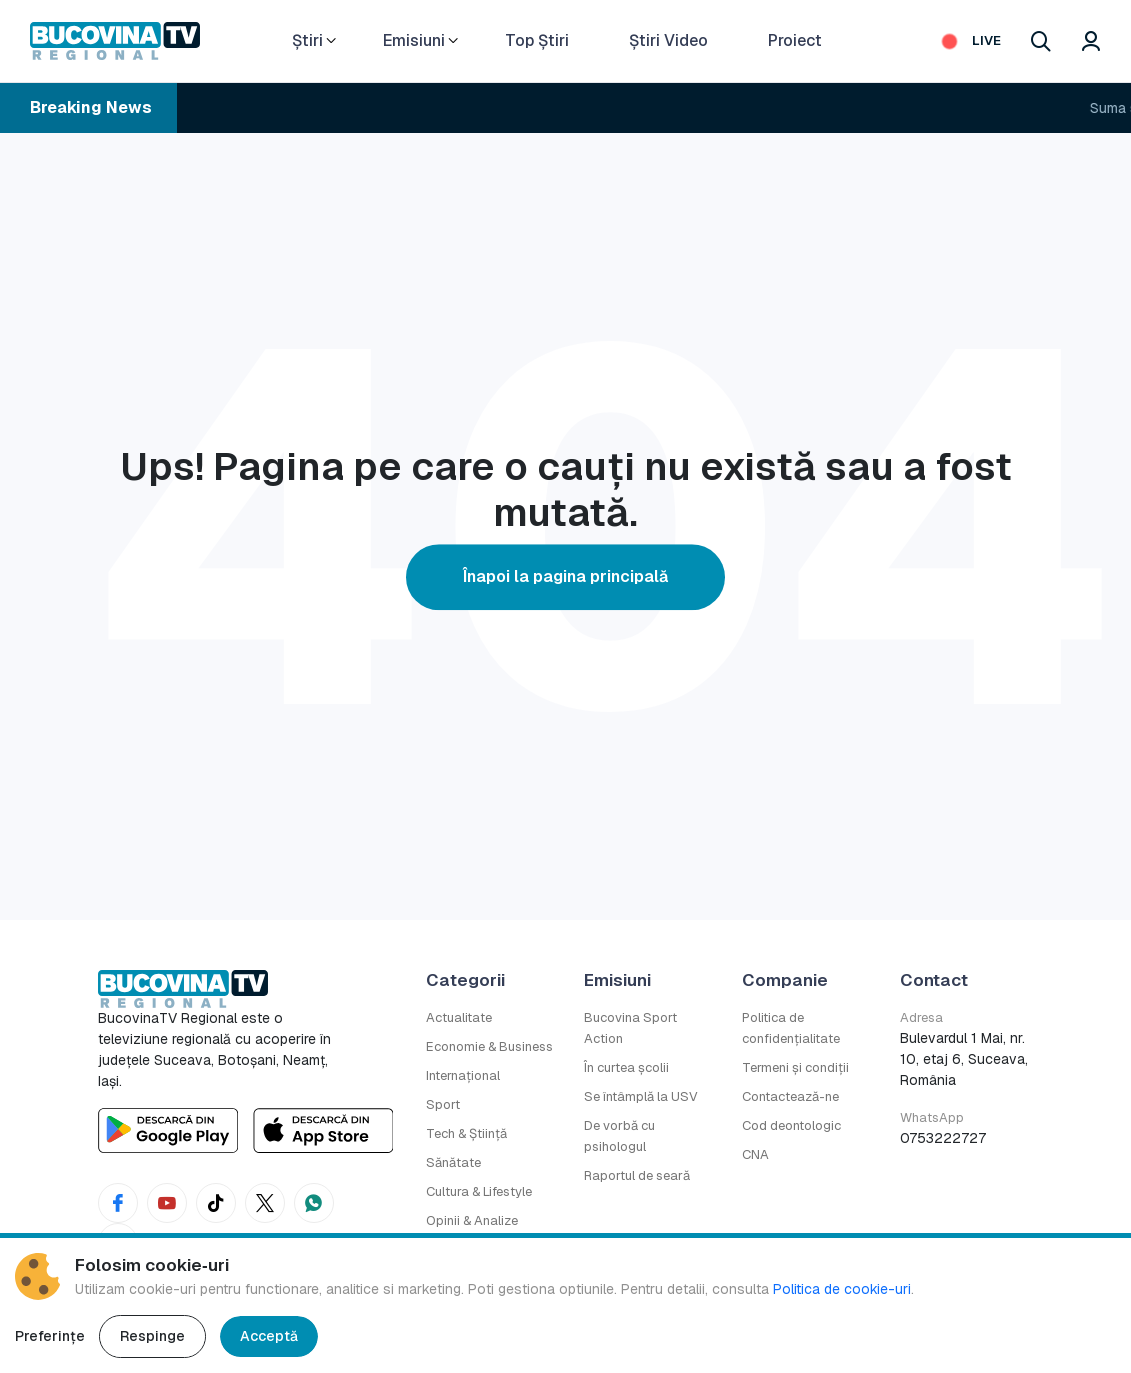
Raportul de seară (637, 1175)
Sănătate (453, 1162)
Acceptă (269, 1336)
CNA (755, 1154)
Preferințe (50, 1336)
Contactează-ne (790, 1096)
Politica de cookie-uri (842, 1289)
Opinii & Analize (472, 1220)
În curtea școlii (626, 1067)
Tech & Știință (466, 1133)
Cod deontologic (791, 1125)
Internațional (463, 1075)
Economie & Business (489, 1046)
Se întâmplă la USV (641, 1096)
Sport (443, 1104)
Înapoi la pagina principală (565, 576)
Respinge (152, 1336)
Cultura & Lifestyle (479, 1191)
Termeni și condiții (795, 1067)
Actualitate (459, 1017)
